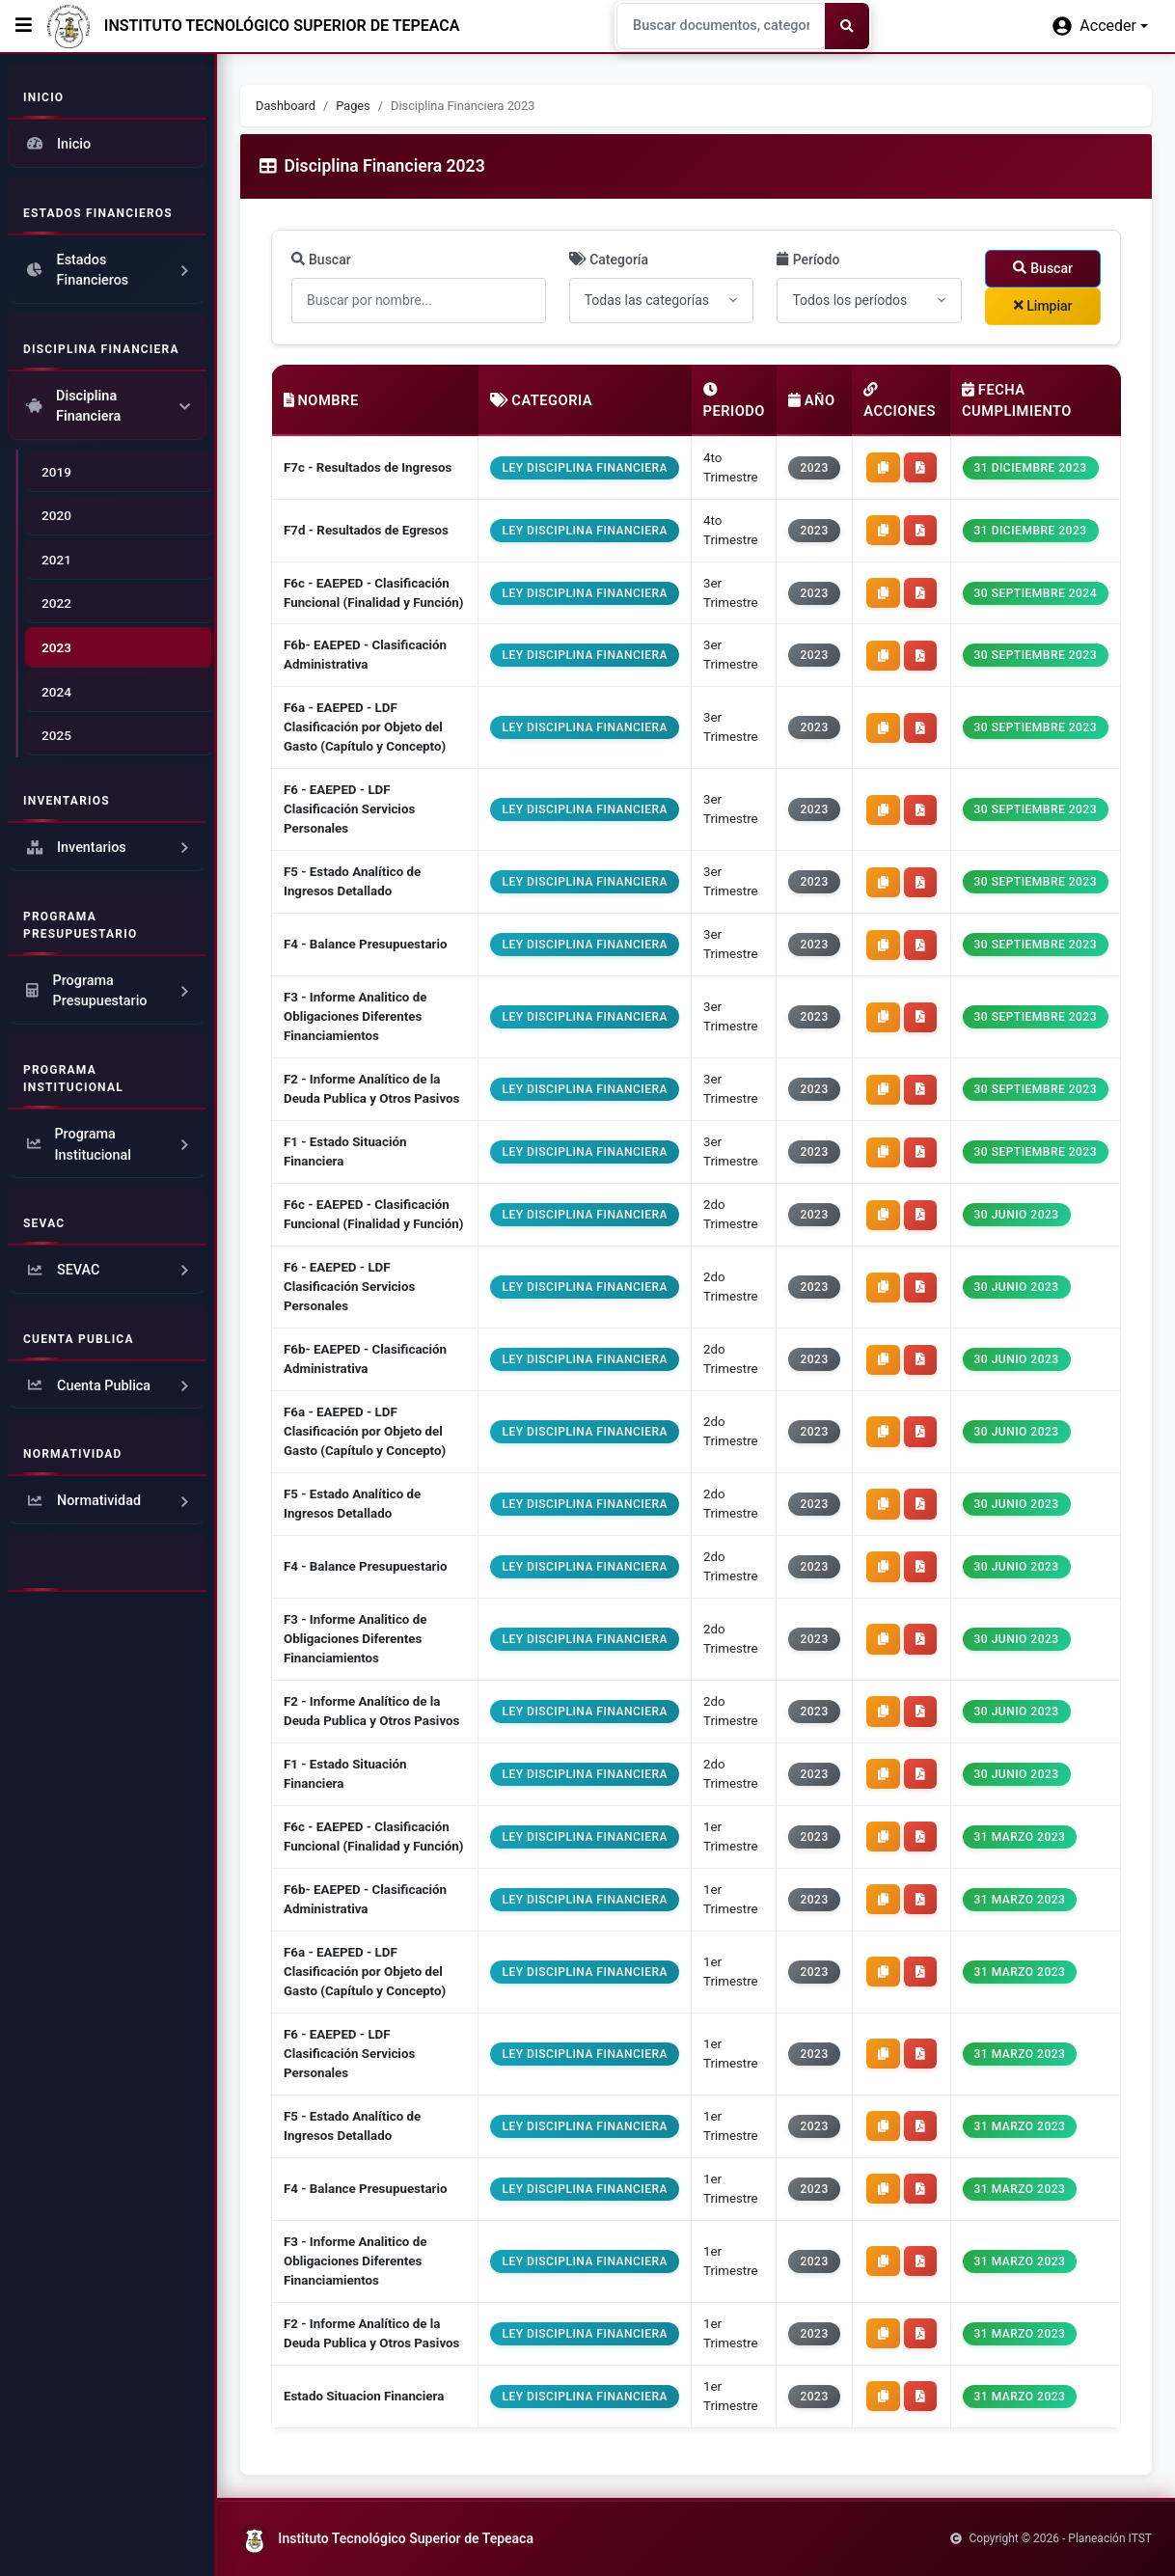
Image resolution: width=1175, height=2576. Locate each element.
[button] (1100, 26)
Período (808, 259)
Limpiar (1043, 306)
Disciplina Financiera (107, 406)
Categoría (608, 259)
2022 (56, 603)
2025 (56, 735)
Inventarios (109, 848)
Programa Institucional (109, 1145)
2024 (56, 691)
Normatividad (109, 1501)
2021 (56, 559)
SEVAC (109, 1270)
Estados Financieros (109, 270)
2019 (56, 472)
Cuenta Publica (109, 1386)
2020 (56, 515)
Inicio (57, 144)
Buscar (321, 259)
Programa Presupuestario (109, 991)
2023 (56, 647)
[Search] (721, 26)
